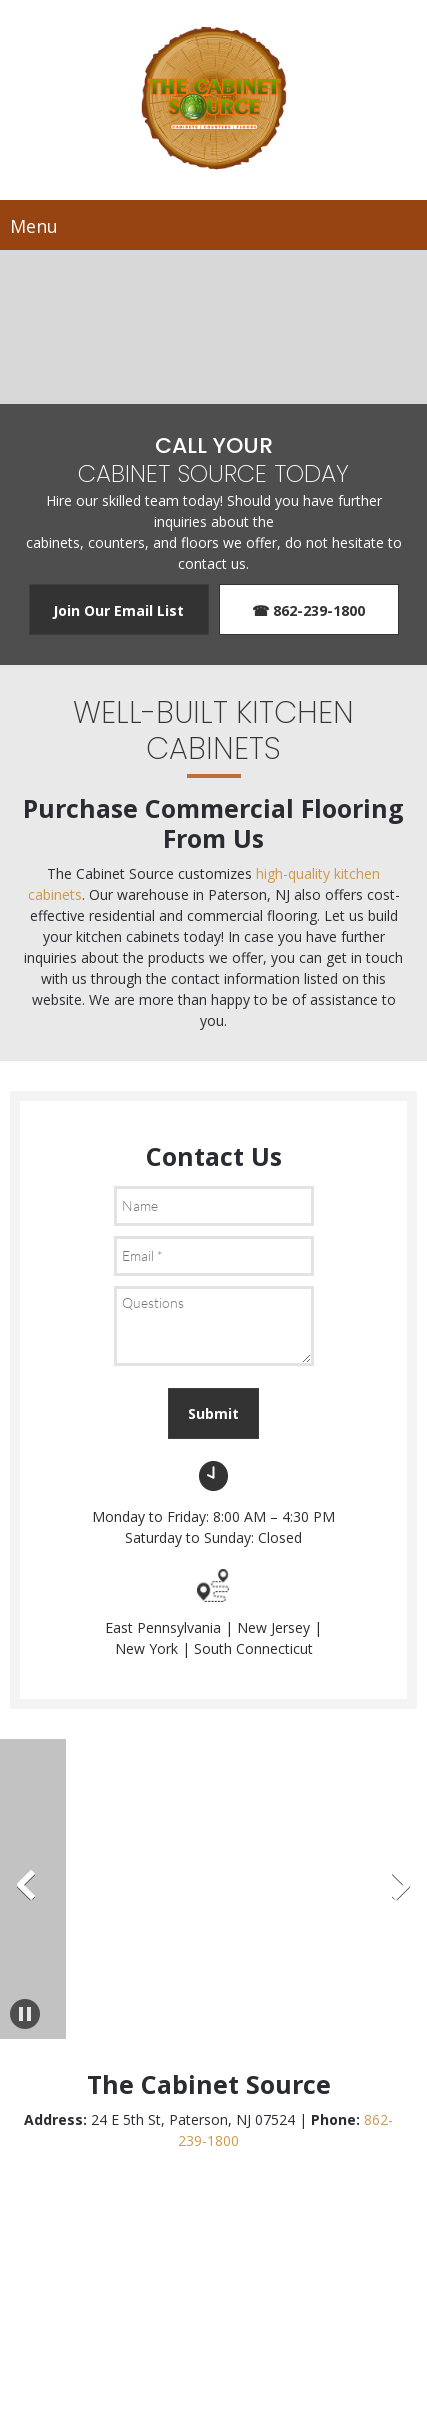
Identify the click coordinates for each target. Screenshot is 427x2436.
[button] (46, 1889)
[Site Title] (214, 100)
